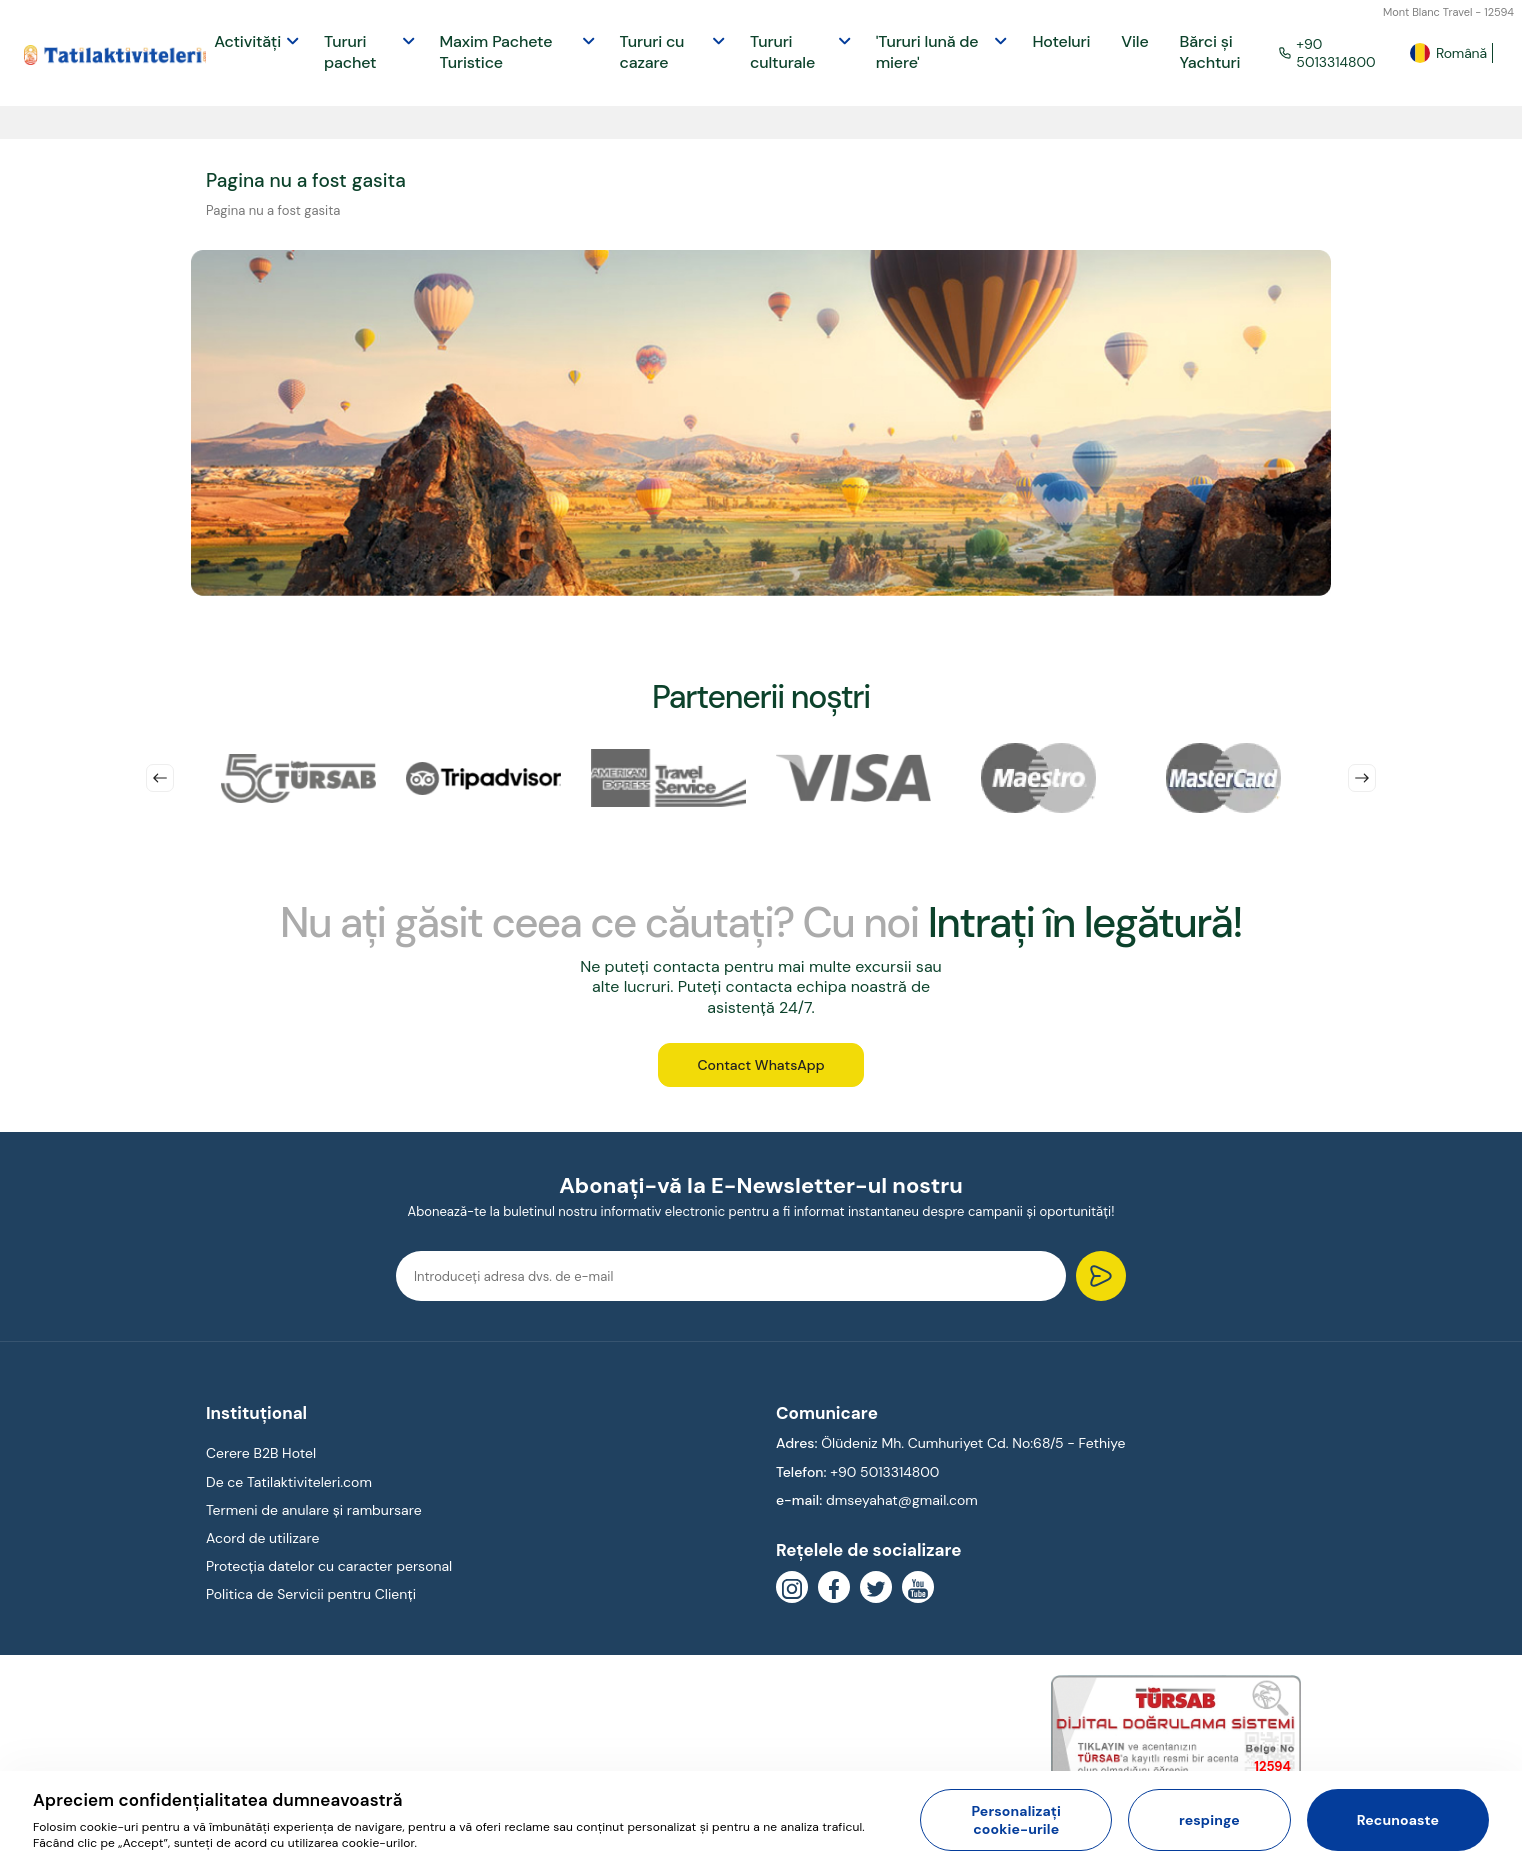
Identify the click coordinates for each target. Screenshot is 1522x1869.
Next (1362, 778)
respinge (1209, 1820)
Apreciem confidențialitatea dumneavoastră (218, 1800)
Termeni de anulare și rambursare (314, 1511)
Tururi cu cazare (652, 52)
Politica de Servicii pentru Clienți (311, 1596)
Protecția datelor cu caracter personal (329, 1567)
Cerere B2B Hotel (261, 1455)
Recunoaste (1398, 1820)
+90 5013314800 (1327, 53)
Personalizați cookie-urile (1016, 1820)
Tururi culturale (782, 52)
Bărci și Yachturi (1210, 52)
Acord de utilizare (262, 1539)
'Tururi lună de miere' (927, 52)
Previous (160, 778)
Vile (1134, 41)
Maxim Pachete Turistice (496, 52)
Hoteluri (1061, 41)
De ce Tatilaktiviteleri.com (289, 1483)
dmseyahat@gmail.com (902, 1501)
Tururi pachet (350, 52)
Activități (247, 41)
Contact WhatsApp (760, 1066)
